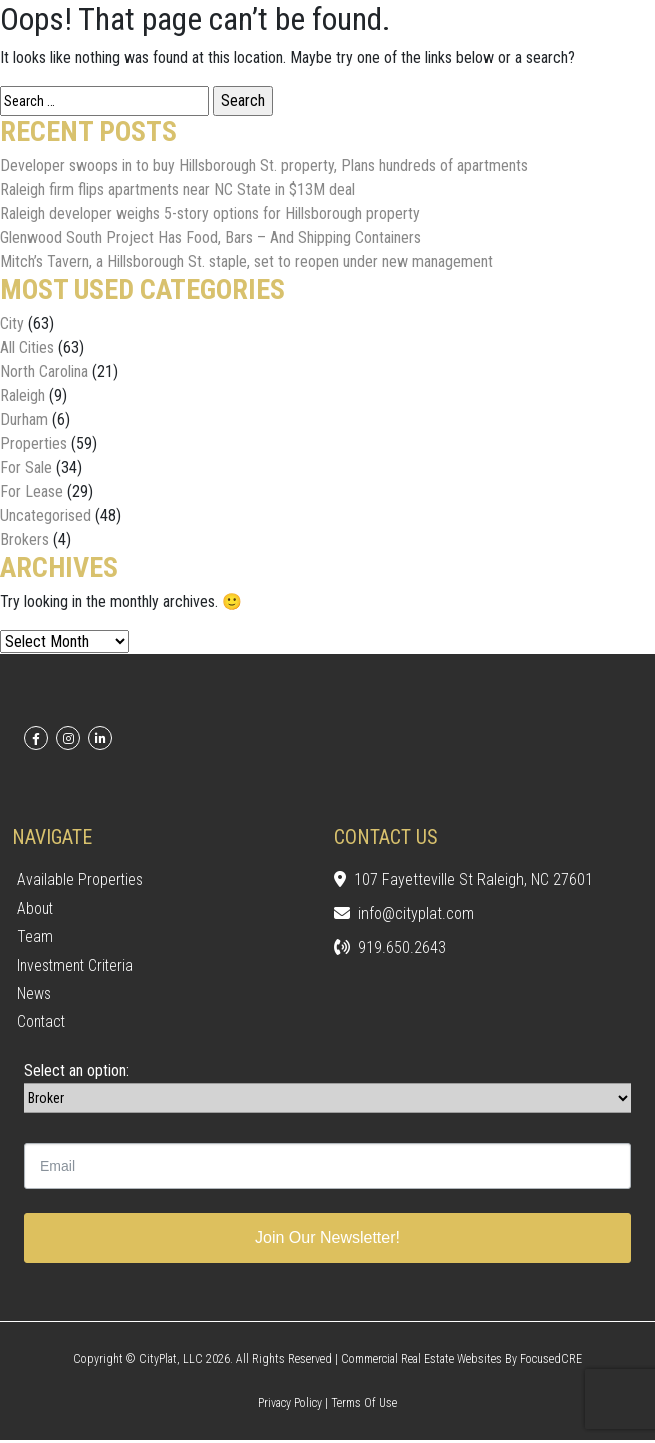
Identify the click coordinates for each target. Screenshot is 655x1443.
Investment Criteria (78, 966)
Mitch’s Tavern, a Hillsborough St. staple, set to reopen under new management (246, 261)
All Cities (27, 347)
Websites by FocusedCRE (519, 1362)
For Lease (31, 491)
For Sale (26, 467)
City (12, 323)
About (36, 908)
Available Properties (81, 879)
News (34, 995)
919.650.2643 (390, 949)
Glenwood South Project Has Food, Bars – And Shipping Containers (210, 237)
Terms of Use (364, 1406)
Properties (33, 443)
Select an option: (76, 1073)
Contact (42, 1024)
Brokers (24, 539)
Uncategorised (45, 515)
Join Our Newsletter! (327, 1240)
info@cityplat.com (404, 915)
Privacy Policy (290, 1406)
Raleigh (22, 395)
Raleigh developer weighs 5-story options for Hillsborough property (210, 213)
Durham (24, 419)
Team (35, 937)
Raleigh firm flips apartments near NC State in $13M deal (177, 189)
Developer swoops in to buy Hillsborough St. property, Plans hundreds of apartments (264, 165)
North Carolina (44, 371)
